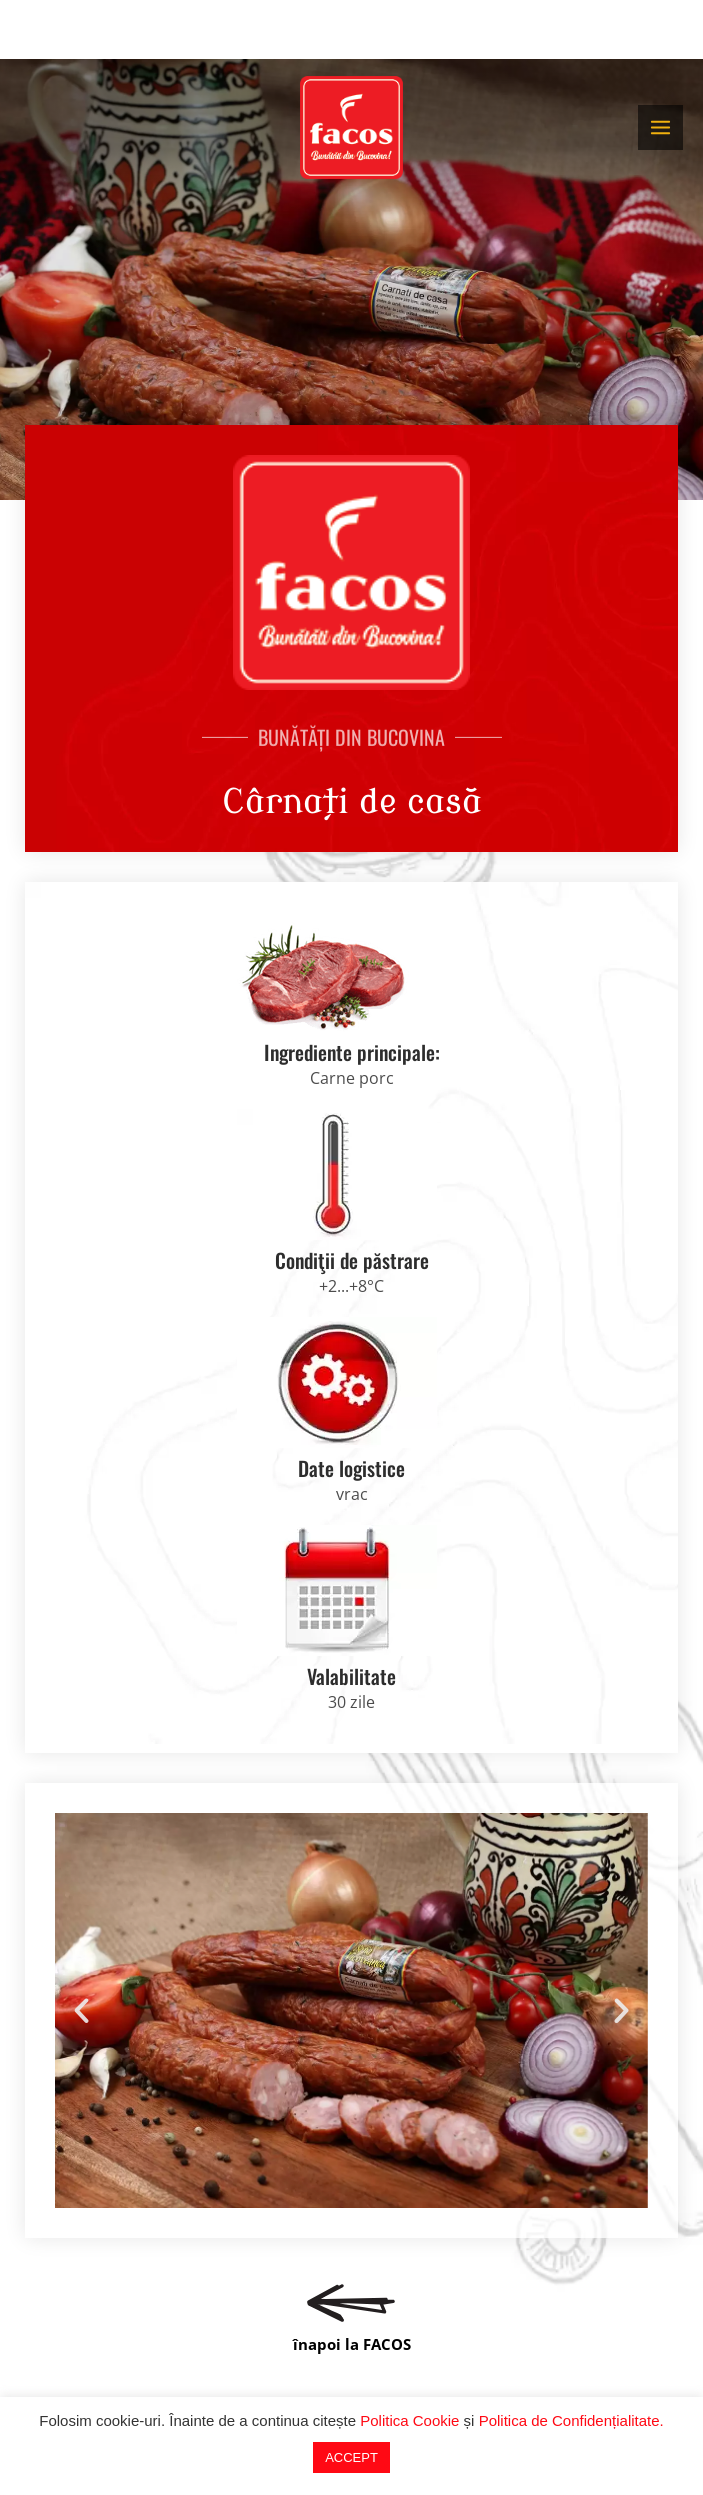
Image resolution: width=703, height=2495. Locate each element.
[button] (81, 2010)
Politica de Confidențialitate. (571, 2420)
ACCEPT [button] (351, 2457)
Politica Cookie (409, 2420)
